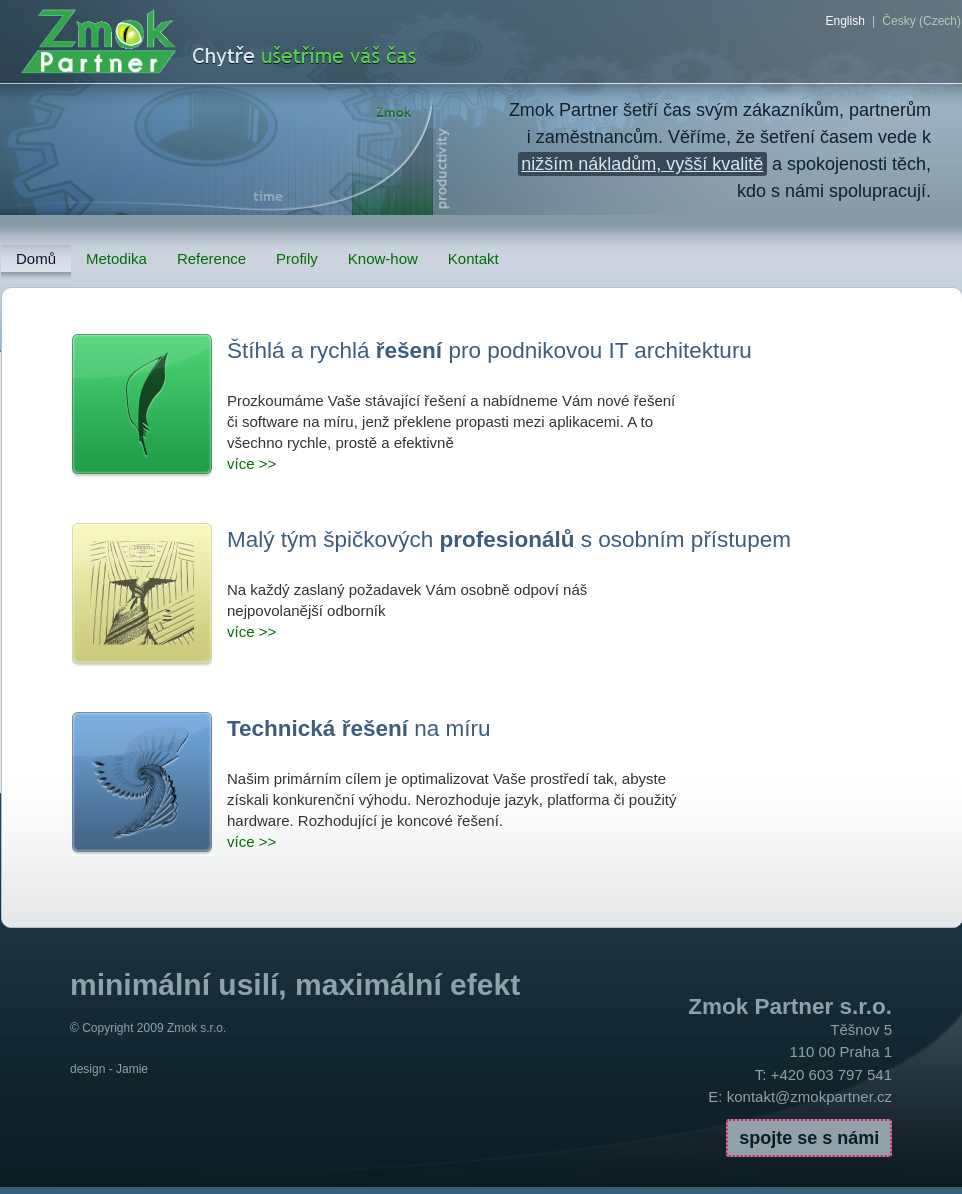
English (844, 21)
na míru (358, 728)
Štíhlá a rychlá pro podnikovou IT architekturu (489, 350)
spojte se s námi (809, 1138)
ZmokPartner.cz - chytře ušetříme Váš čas (267, 42)
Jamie (132, 1069)
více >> (251, 463)
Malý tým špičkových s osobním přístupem (509, 539)
